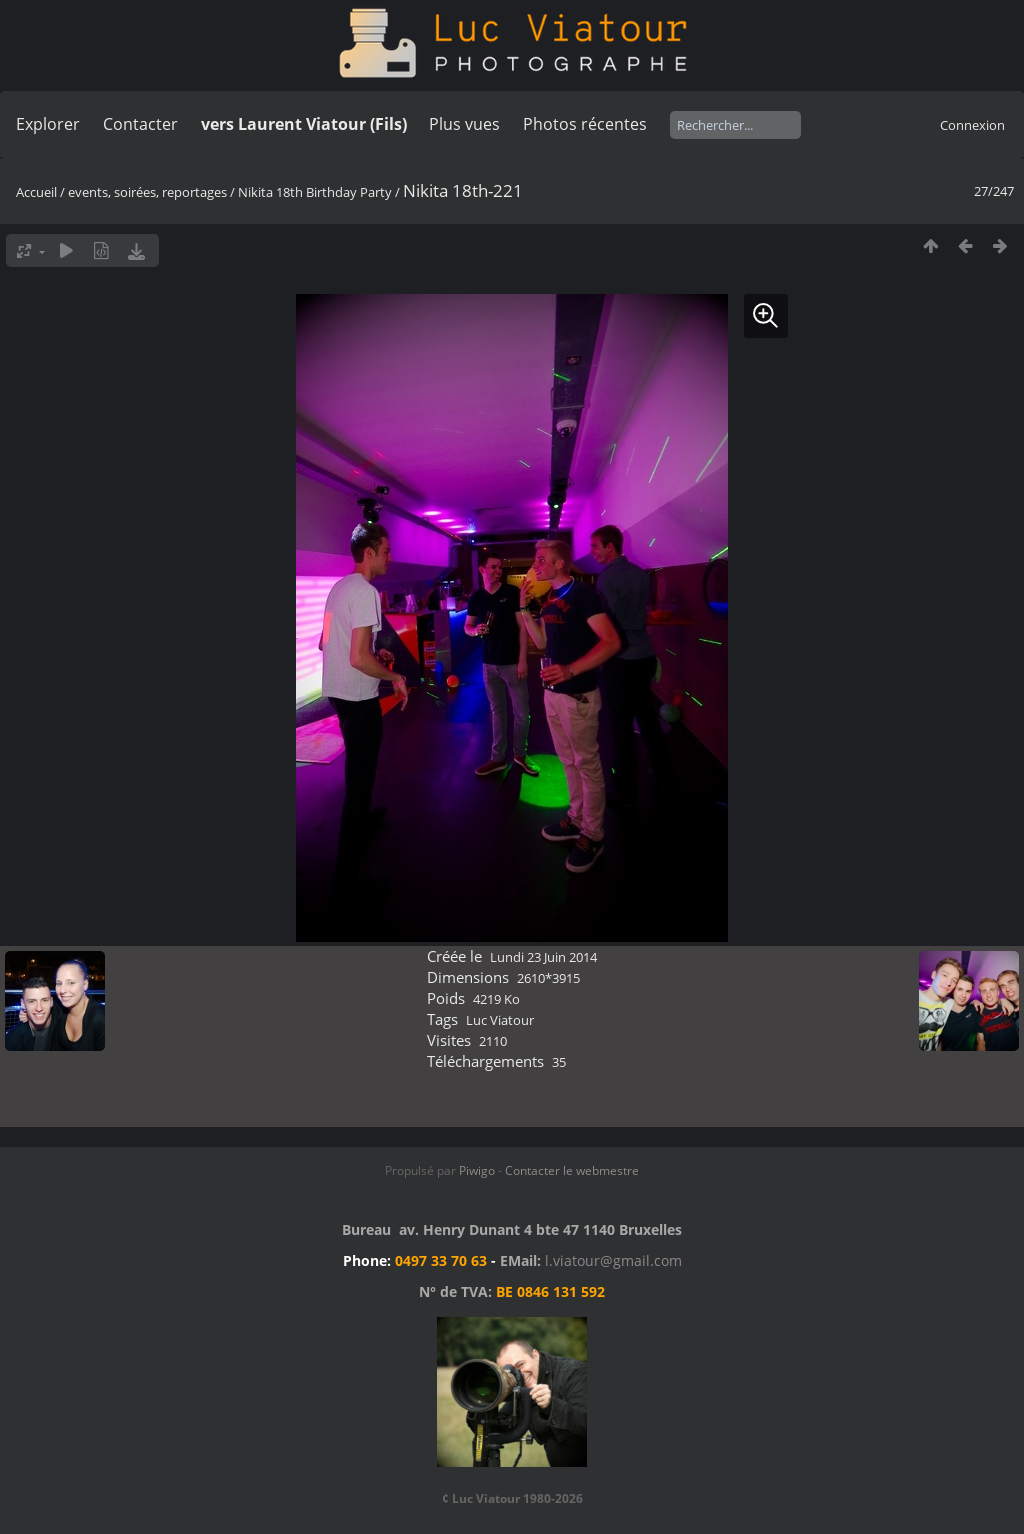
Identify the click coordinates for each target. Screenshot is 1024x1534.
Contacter (140, 124)
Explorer (48, 124)
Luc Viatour (500, 1020)
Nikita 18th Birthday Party (315, 192)
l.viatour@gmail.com (613, 1260)
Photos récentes (585, 124)
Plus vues (464, 124)
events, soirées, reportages (149, 192)
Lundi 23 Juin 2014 (543, 957)
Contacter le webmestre (572, 1170)
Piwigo (477, 1170)
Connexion (972, 125)
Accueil (36, 192)
